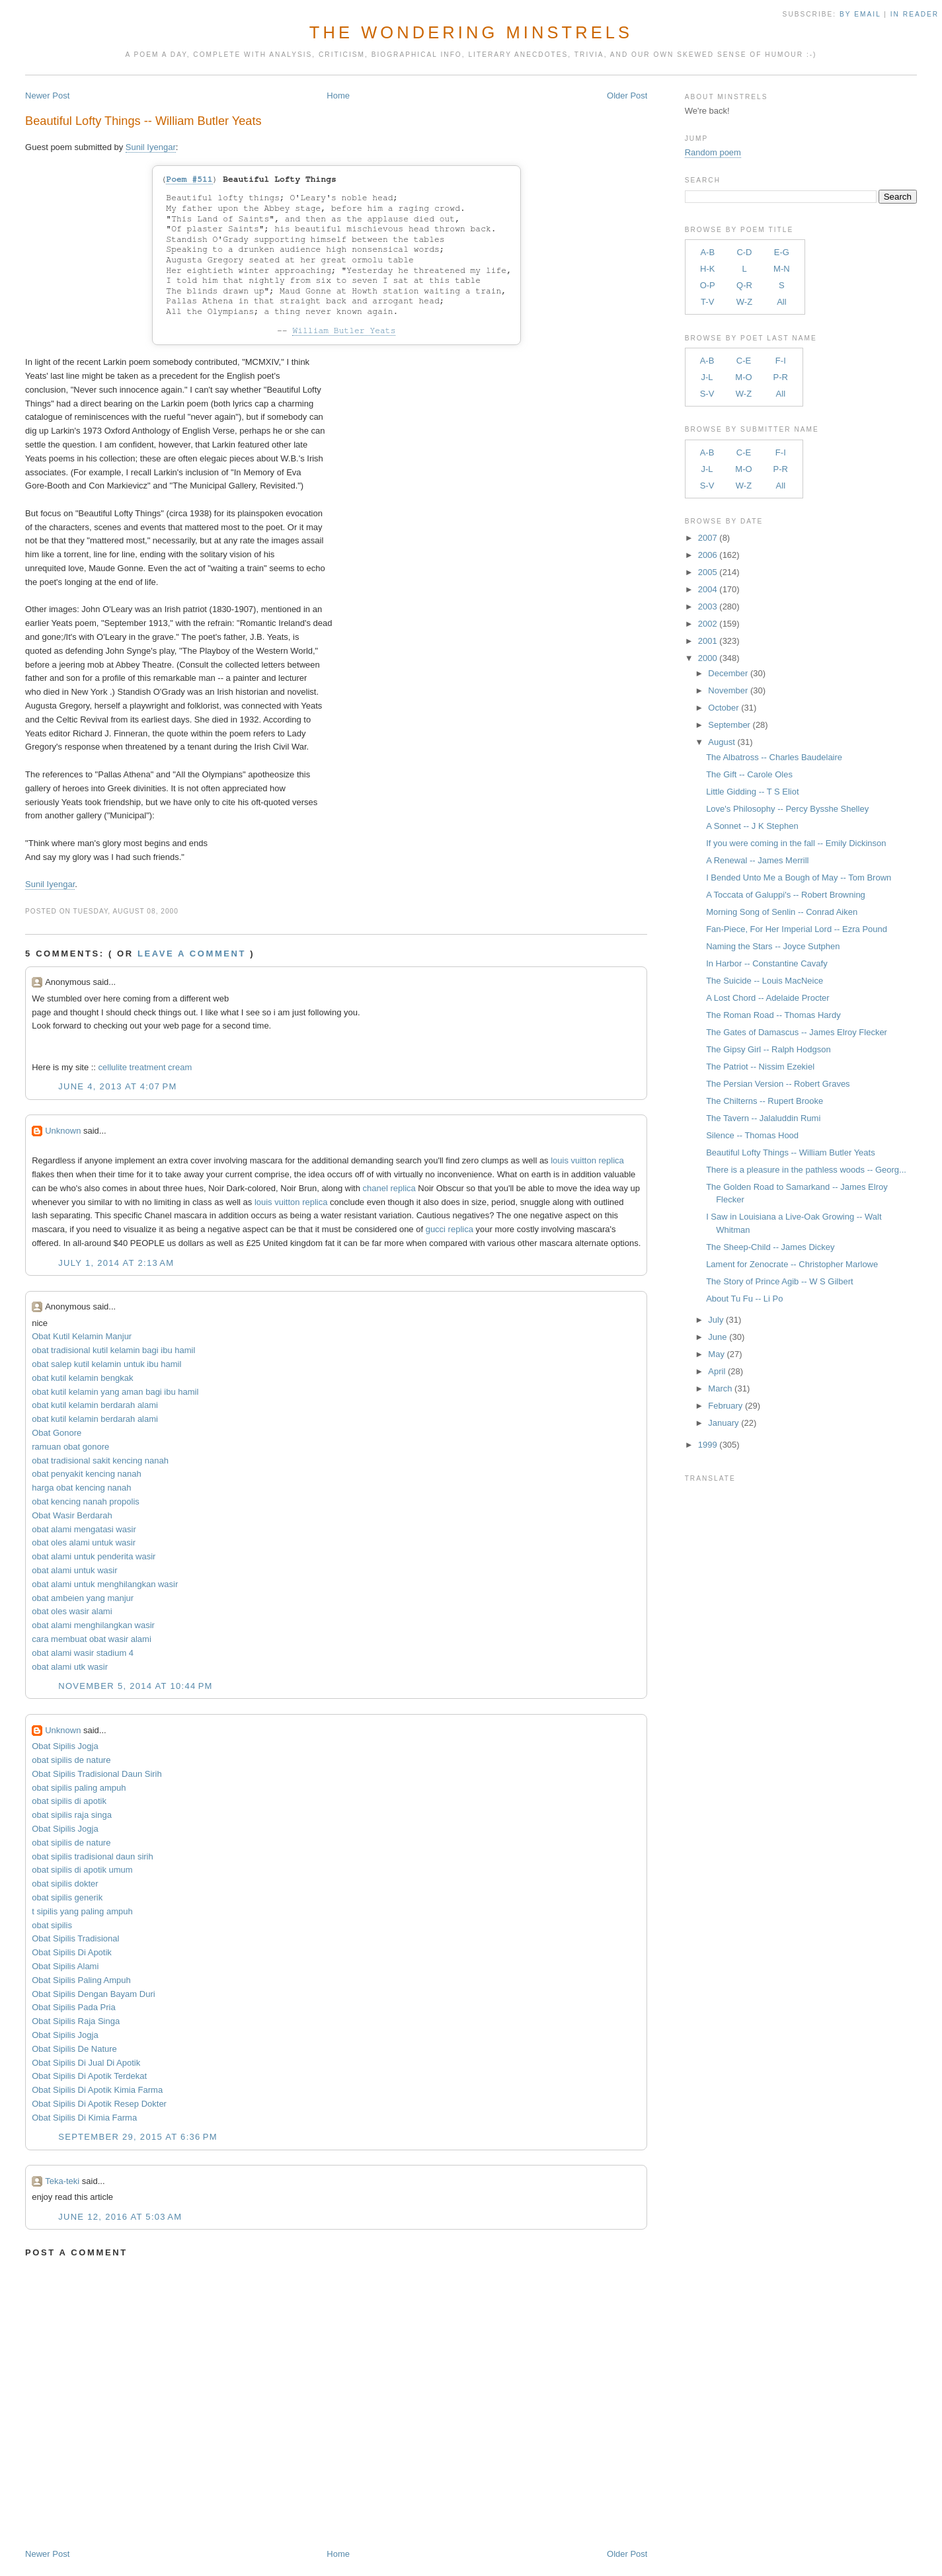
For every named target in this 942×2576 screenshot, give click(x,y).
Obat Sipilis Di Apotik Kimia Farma (97, 2090)
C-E (743, 361)
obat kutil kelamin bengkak (82, 1378)
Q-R (744, 285)
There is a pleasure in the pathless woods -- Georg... (806, 1170)
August (721, 742)
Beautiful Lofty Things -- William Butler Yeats (143, 121)
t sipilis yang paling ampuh (82, 1911)
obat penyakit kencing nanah (86, 1474)
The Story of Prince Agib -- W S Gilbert (779, 1281)
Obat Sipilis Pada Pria (73, 2007)
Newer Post (47, 95)
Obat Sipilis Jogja (65, 1746)
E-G (781, 252)
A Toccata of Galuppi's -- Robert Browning (785, 895)
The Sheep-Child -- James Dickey (770, 1247)
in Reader (916, 14)
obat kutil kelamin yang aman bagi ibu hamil (115, 1392)
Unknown (63, 1131)
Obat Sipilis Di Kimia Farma (84, 2118)
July (715, 1320)
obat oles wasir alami (72, 1611)
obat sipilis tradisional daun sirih (92, 1856)
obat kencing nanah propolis (85, 1501)
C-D (744, 252)
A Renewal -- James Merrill (757, 860)
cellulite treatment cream (145, 1067)
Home (338, 95)
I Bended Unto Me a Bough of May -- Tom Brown (798, 877)
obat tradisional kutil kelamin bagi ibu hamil (113, 1350)
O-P (707, 285)
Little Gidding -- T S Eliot (752, 792)
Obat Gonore (56, 1433)
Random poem (713, 152)
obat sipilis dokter (65, 1884)
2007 (707, 538)
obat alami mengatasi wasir (84, 1529)
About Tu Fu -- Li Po (744, 1299)
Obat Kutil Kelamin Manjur (82, 1336)
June (717, 1337)
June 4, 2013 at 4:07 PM (117, 1086)
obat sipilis (52, 1925)
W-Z (744, 302)
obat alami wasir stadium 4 (83, 1653)
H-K (707, 269)
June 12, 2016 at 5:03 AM (120, 2217)
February (725, 1406)
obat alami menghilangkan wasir (93, 1625)
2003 (707, 606)
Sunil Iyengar (151, 147)
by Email (860, 14)
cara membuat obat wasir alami (91, 1639)
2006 (707, 555)
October (723, 708)
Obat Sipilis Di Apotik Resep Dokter (99, 2104)
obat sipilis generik (67, 1897)
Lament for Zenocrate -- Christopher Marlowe (792, 1264)
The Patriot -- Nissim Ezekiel (760, 1067)
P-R (780, 377)
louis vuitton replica (587, 1160)
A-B (707, 252)
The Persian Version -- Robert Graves (777, 1084)
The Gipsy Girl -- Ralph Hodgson (768, 1049)
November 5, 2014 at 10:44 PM (135, 1686)
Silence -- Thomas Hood (752, 1135)
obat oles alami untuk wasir (84, 1542)
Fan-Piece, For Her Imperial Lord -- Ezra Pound (796, 929)
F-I (780, 361)
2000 (707, 658)
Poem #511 (189, 179)
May (716, 1354)
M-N (781, 269)
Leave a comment (191, 953)
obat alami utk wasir (70, 1667)
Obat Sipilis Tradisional (75, 1938)
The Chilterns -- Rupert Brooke (764, 1101)
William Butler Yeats (343, 331)
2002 (707, 624)
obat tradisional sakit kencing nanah (100, 1460)
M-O (743, 377)
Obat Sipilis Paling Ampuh (81, 1980)
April (716, 1371)
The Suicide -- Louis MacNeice (764, 981)
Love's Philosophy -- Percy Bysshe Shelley (787, 809)
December (728, 673)
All (781, 302)
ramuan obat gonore (70, 1447)
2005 (707, 572)
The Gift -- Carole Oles (749, 774)
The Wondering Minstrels (471, 32)
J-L (707, 377)
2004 (707, 589)
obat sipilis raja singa (72, 1815)
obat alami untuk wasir (74, 1570)
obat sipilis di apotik (69, 1801)
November (728, 690)
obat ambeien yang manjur (83, 1598)
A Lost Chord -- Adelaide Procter (767, 998)
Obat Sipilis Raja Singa (76, 2021)
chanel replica (389, 1188)
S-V (707, 394)
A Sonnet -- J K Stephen (752, 826)
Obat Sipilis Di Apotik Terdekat (89, 2076)
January (723, 1423)
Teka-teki (62, 2181)
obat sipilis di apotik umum (82, 1870)
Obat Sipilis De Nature (74, 2049)
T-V (707, 302)
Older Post (627, 95)
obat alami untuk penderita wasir (93, 1556)
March (720, 1388)
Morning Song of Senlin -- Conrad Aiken (781, 912)
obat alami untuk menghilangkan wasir (105, 1584)
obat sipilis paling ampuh (79, 1788)
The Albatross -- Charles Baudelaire (774, 757)
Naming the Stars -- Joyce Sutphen (773, 946)
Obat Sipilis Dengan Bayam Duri (93, 1994)
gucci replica (449, 1229)
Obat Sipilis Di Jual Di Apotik (86, 2063)
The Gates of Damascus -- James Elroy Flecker (796, 1032)
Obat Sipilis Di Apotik (72, 1952)
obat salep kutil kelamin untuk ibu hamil (106, 1364)
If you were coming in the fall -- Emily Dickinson (796, 843)
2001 (707, 641)
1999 (707, 1445)
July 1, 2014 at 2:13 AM (116, 1263)
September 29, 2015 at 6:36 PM (137, 2137)
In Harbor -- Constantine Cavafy (767, 963)
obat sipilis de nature (71, 1760)
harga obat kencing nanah (81, 1488)
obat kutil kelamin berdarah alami (95, 1405)
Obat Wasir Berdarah (72, 1515)
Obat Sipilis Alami (65, 1966)
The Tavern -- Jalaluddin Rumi (763, 1118)
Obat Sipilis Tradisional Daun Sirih (97, 1774)
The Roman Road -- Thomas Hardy (773, 1015)
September (729, 725)
